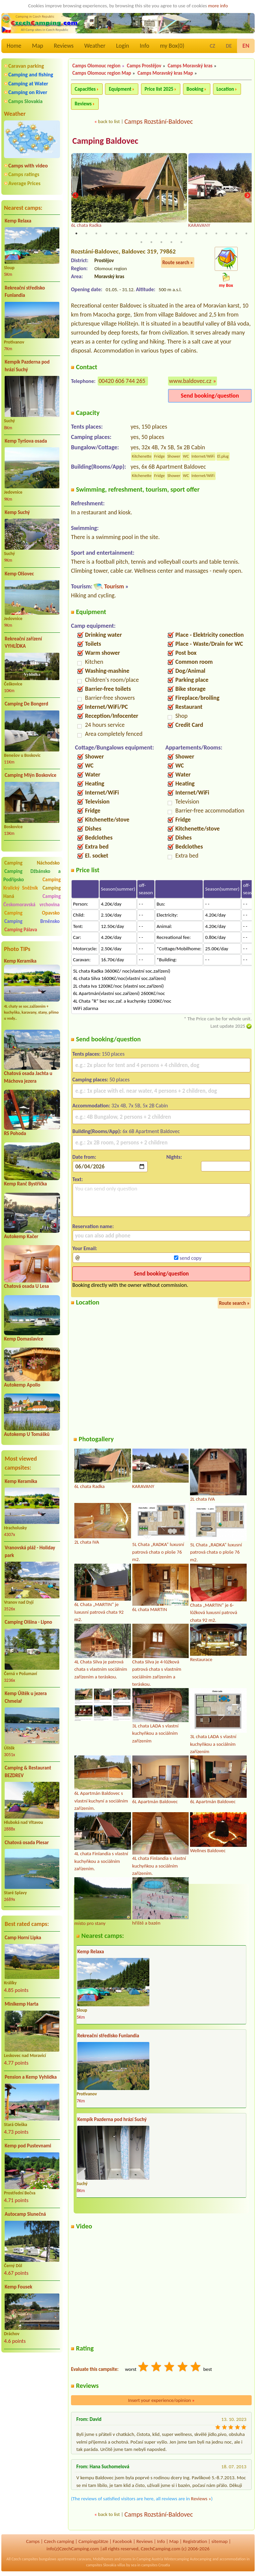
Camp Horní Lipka (23, 1938)
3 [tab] (96, 233)
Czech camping (59, 2541)
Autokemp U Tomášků (26, 1434)
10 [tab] (166, 233)
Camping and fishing (30, 74)
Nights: (174, 1157)
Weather (94, 45)
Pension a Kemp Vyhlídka (31, 2077)
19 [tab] (141, 242)
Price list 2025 (159, 89)
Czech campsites (24, 2559)
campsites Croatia (155, 2565)
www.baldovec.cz (190, 381)
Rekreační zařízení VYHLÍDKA (23, 642)
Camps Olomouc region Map (101, 73)
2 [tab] (86, 233)
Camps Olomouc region (96, 66)
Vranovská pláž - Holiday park (30, 1551)
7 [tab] (136, 233)
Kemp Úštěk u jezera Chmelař (26, 1697)
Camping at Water (28, 83)
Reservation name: (93, 1226)
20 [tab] (151, 242)
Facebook (122, 2541)
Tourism (114, 586)
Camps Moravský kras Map (165, 73)
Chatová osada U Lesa (26, 1286)
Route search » (177, 263)
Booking (195, 89)
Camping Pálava (20, 930)
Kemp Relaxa (18, 221)
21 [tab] (161, 242)
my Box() (172, 45)
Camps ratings (23, 174)
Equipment (120, 89)
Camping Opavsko (32, 913)
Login (122, 45)
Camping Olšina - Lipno (28, 1622)
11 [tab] (176, 233)
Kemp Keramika (20, 961)
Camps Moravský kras (190, 66)
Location (225, 89)
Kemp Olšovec (19, 574)
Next (247, 195)
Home (14, 45)
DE (229, 46)
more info (218, 6)
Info (144, 45)
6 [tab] (126, 233)
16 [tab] (226, 233)
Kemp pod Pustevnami (28, 2146)
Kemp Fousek (18, 2287)
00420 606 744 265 (122, 381)
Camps (33, 2541)
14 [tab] (206, 233)
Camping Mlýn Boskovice (30, 775)
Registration (195, 2541)
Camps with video (28, 165)
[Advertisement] (32, 2393)
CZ (212, 46)
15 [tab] (216, 233)
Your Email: (84, 1248)
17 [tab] (236, 233)
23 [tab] (181, 242)
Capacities (85, 89)
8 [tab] (146, 233)
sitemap (219, 2541)
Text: (77, 1179)
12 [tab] (186, 233)
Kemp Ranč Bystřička (25, 1184)
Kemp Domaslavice (23, 1339)
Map (37, 45)
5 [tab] (116, 233)
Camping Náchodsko (32, 863)
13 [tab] (196, 233)
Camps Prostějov (144, 66)
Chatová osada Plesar (27, 1843)
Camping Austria (149, 2559)
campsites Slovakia (101, 2565)
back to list (109, 121)
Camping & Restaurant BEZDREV (28, 1771)
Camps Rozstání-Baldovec (158, 121)
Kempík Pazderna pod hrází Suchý (27, 366)
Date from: (84, 1157)
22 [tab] (171, 242)
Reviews (64, 45)
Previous (75, 195)
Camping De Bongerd (26, 704)
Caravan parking (26, 66)
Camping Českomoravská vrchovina (32, 900)
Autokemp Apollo (22, 1385)
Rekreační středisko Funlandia (25, 292)
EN (245, 45)
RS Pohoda (15, 1133)
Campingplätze (93, 2541)
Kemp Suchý (17, 512)
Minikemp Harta (21, 2004)
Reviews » (201, 2499)
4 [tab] (106, 233)
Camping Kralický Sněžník (32, 884)
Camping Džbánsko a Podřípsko (32, 875)
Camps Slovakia (25, 101)
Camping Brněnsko (32, 921)
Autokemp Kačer (21, 1236)
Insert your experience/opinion (161, 2400)
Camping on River (27, 92)
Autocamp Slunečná (25, 2214)
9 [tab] (156, 233)
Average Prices (24, 183)
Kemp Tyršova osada (26, 441)
